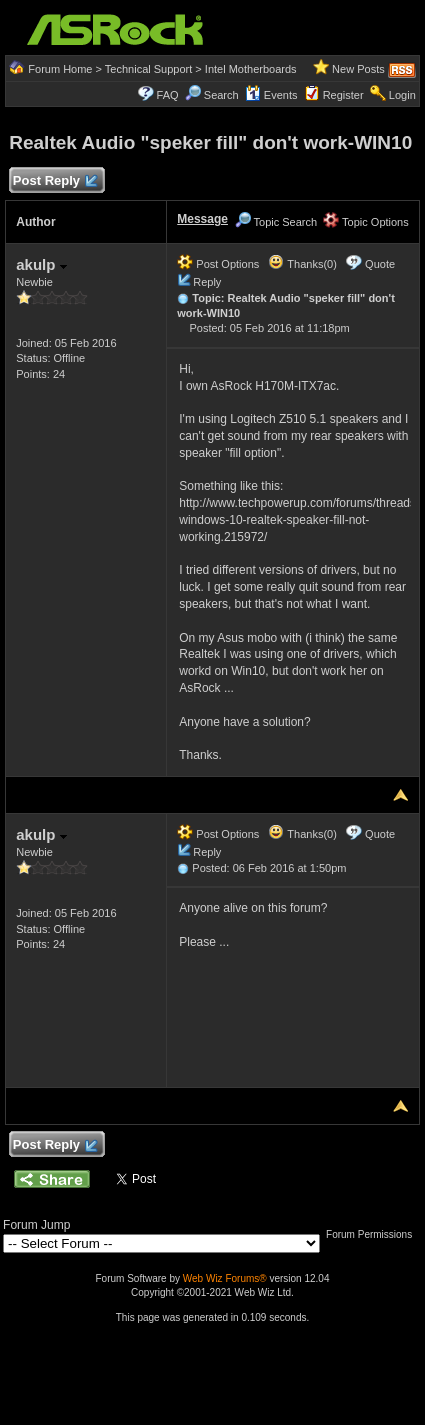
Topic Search (276, 222)
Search (221, 95)
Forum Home (60, 69)
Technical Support (148, 69)
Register (343, 95)
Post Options (218, 264)
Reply (207, 282)
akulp (41, 264)
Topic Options (366, 222)
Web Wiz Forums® (225, 1278)
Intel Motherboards (251, 69)
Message (202, 219)
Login (402, 95)
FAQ (168, 95)
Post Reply (54, 181)
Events (271, 95)
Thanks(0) (302, 264)
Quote (380, 264)
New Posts (358, 69)
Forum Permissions (374, 1234)
